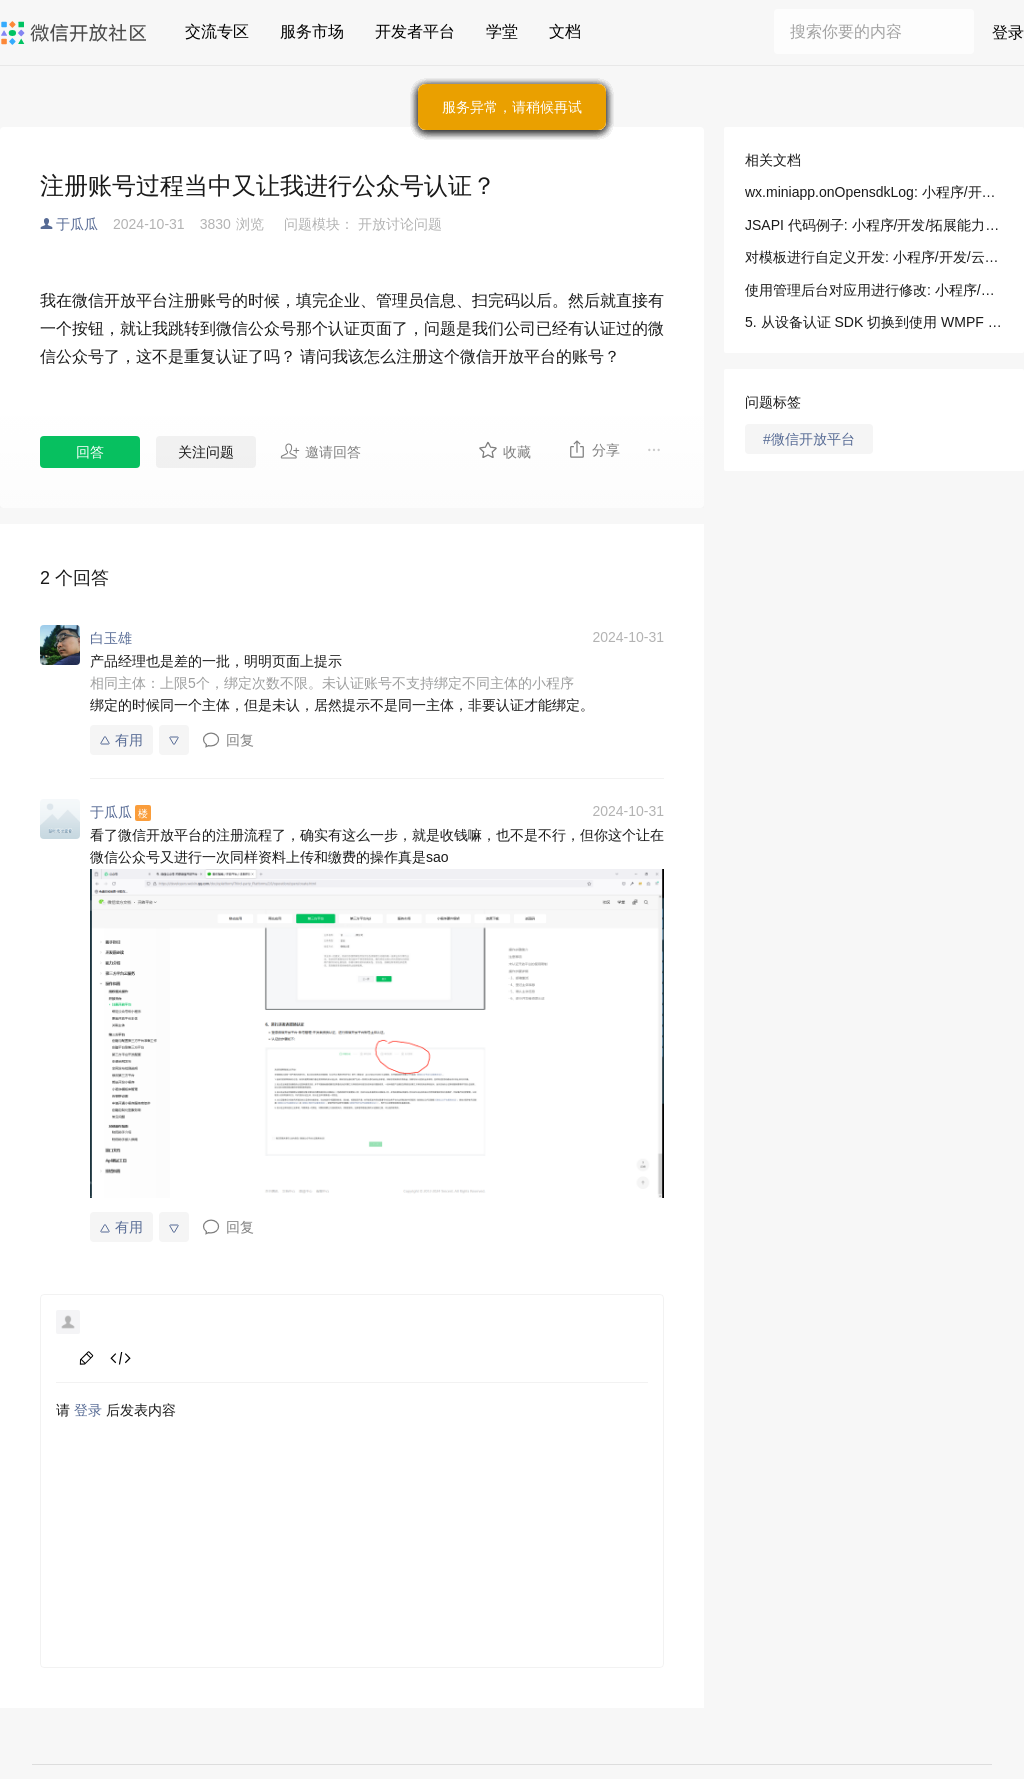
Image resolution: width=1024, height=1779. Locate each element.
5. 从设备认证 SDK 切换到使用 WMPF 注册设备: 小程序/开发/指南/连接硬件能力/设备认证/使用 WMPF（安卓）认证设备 (874, 322)
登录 (1008, 32)
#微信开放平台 (809, 439)
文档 (565, 31)
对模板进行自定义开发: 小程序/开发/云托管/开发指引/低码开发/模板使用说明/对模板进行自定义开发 (874, 257)
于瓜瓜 (77, 224)
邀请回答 (320, 451)
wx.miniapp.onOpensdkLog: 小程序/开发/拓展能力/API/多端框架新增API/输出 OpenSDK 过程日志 (874, 192)
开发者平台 (415, 31)
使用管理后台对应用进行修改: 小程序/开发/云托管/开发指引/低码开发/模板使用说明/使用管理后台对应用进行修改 (874, 290)
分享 (593, 449)
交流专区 (217, 31)
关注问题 (206, 452)
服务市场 (312, 31)
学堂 (502, 31)
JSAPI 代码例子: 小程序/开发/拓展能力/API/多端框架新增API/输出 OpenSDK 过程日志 (874, 225)
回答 (90, 452)
